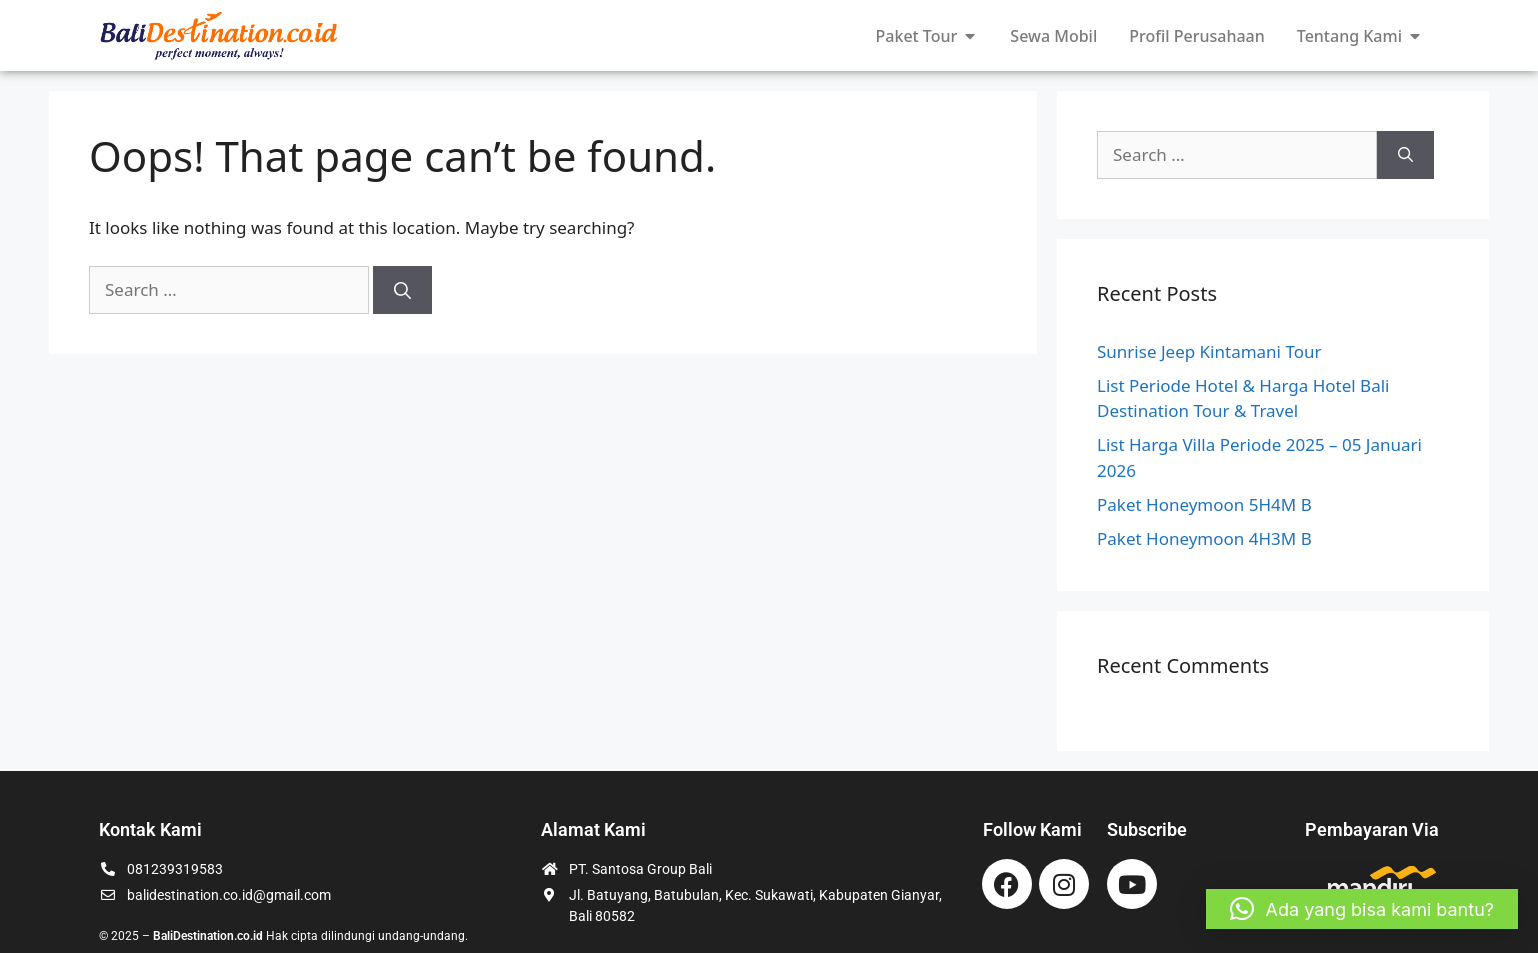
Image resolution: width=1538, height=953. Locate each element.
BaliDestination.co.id (208, 936)
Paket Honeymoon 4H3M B (1204, 538)
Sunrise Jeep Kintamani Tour (1209, 351)
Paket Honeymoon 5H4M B (1204, 504)
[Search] (402, 290)
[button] (1362, 909)
